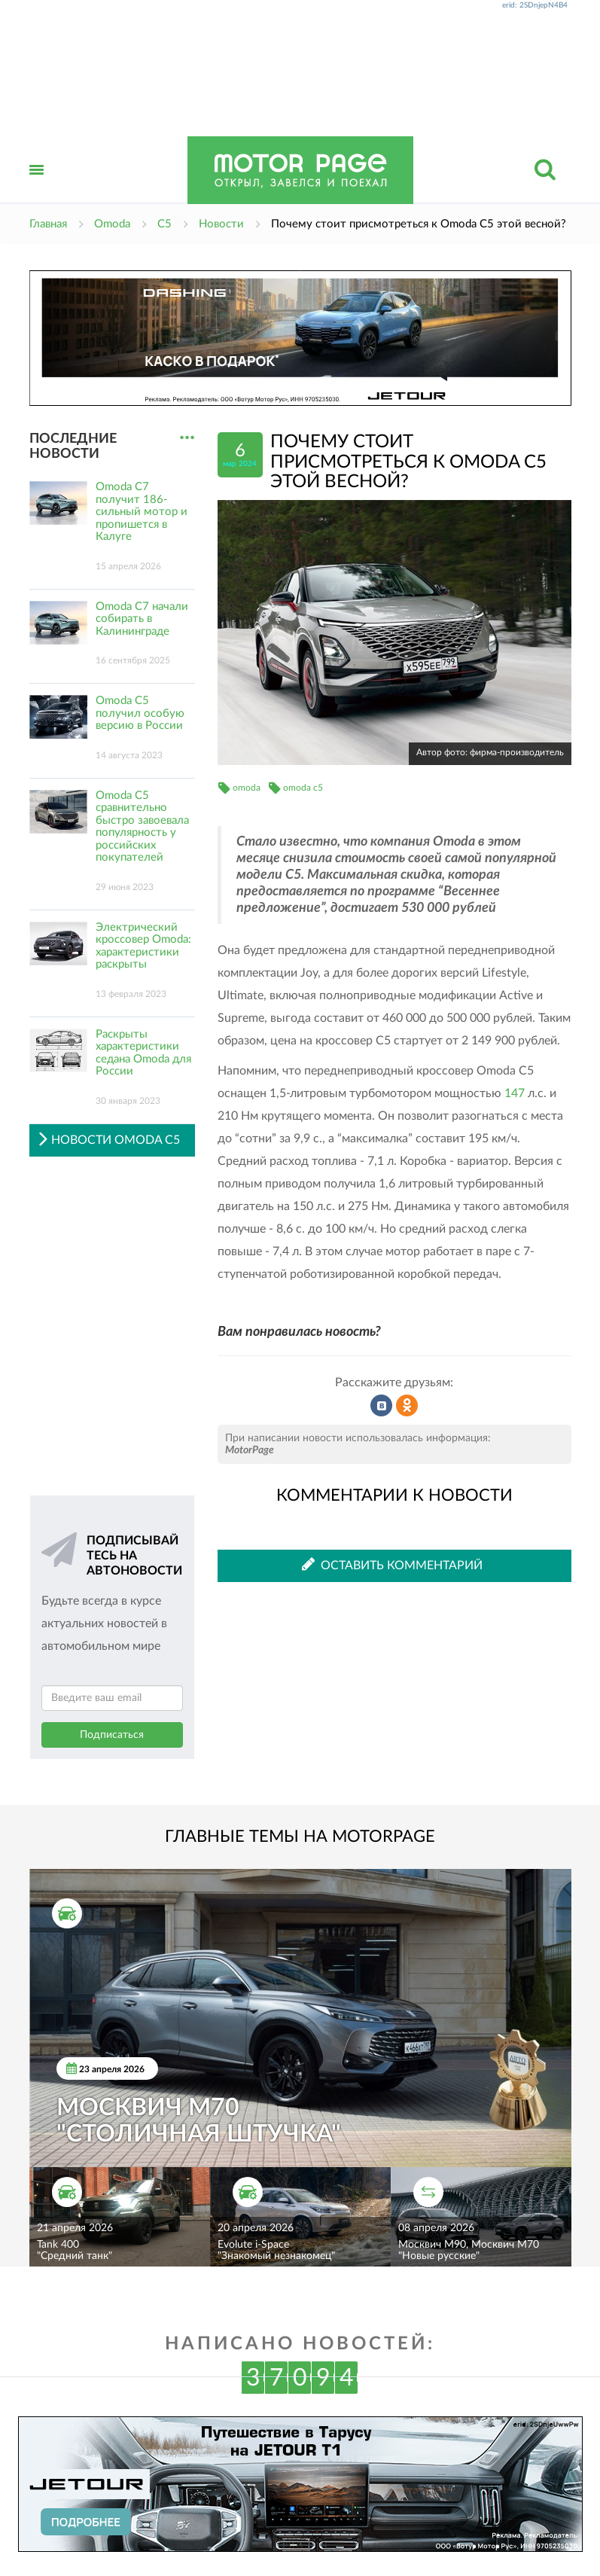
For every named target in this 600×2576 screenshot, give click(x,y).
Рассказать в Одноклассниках (407, 1406)
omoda (246, 787)
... (187, 438)
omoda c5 (303, 787)
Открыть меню (36, 186)
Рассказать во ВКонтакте (381, 1406)
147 (514, 1093)
